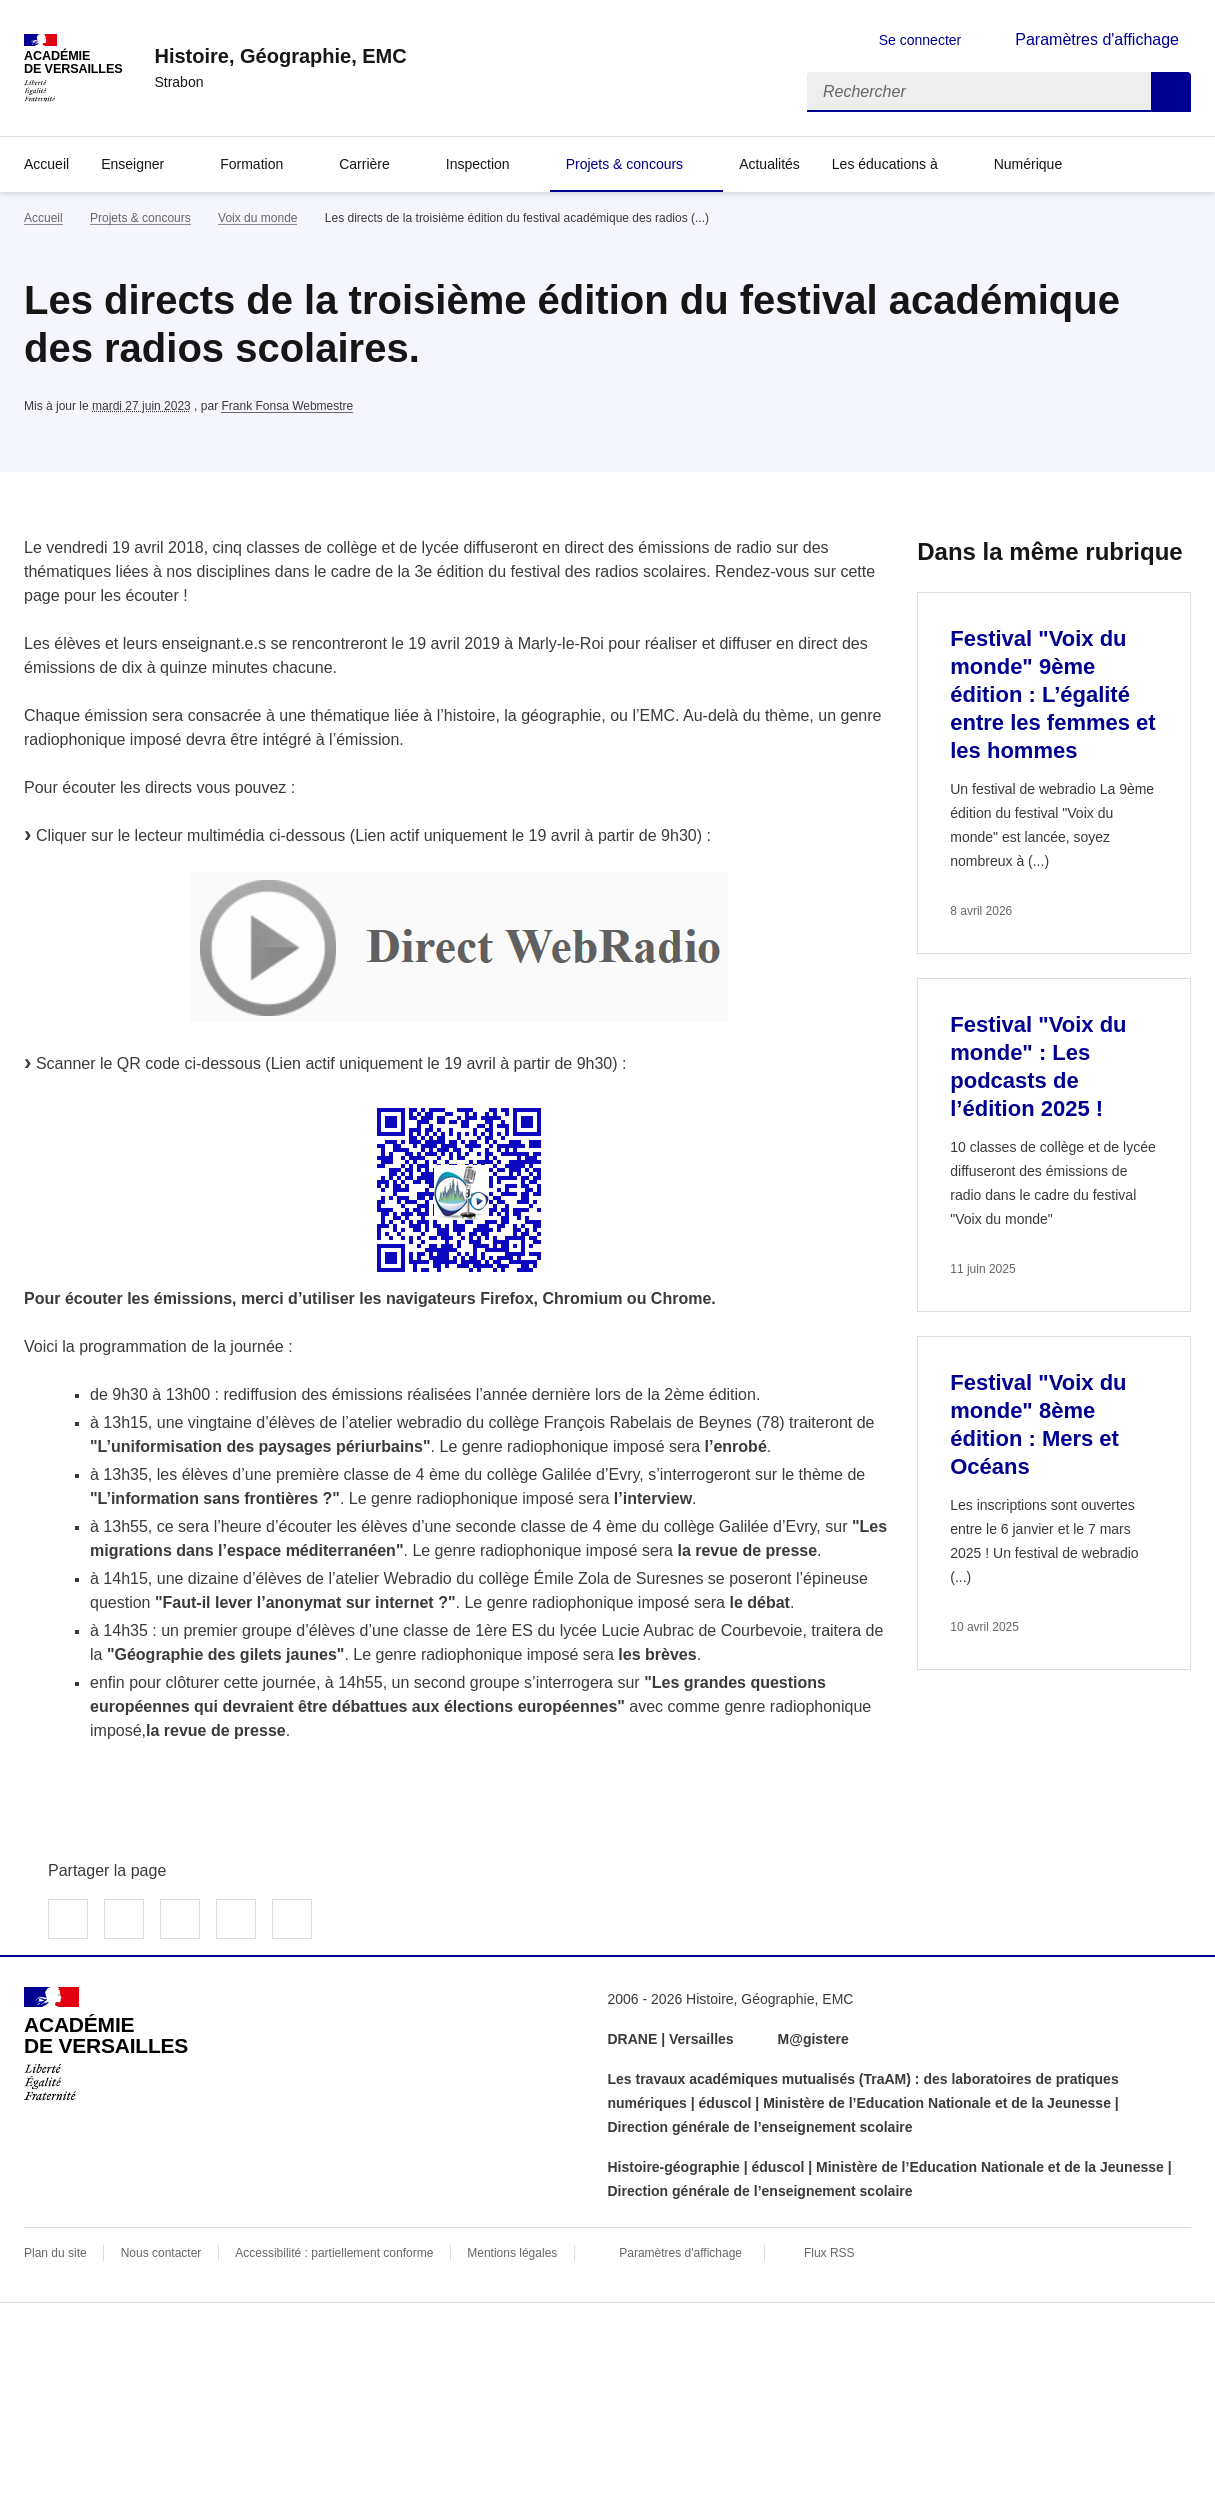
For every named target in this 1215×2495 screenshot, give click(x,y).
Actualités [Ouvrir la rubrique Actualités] (769, 164)
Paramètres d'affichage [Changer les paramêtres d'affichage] (1097, 39)
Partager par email (236, 1919)
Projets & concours (625, 164)
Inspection (478, 164)
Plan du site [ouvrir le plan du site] (55, 2253)
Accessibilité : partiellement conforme (334, 2253)
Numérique (1028, 164)
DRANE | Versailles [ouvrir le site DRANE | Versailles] (671, 2039)
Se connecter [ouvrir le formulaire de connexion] (920, 40)
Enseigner (132, 164)
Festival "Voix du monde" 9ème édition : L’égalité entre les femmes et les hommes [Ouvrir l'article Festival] (1052, 694)
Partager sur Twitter (124, 1919)
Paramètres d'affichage (680, 2253)
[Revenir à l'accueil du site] (106, 2044)
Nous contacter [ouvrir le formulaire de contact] (161, 2253)
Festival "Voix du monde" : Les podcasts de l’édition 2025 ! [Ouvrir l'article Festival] (1038, 1066)
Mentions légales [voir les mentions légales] (512, 2253)
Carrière (364, 164)
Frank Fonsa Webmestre (287, 406)
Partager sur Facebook (68, 1919)
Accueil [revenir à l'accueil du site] (43, 218)
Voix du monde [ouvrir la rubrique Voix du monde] (257, 218)
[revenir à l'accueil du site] (280, 56)
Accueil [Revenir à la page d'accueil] (46, 164)
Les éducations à (885, 164)
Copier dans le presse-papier (292, 1919)
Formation (251, 164)
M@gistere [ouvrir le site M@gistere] (815, 2039)
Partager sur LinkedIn (180, 1919)
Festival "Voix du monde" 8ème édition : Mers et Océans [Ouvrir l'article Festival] (1038, 1424)
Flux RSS (829, 2253)
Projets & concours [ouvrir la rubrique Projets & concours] (140, 218)
